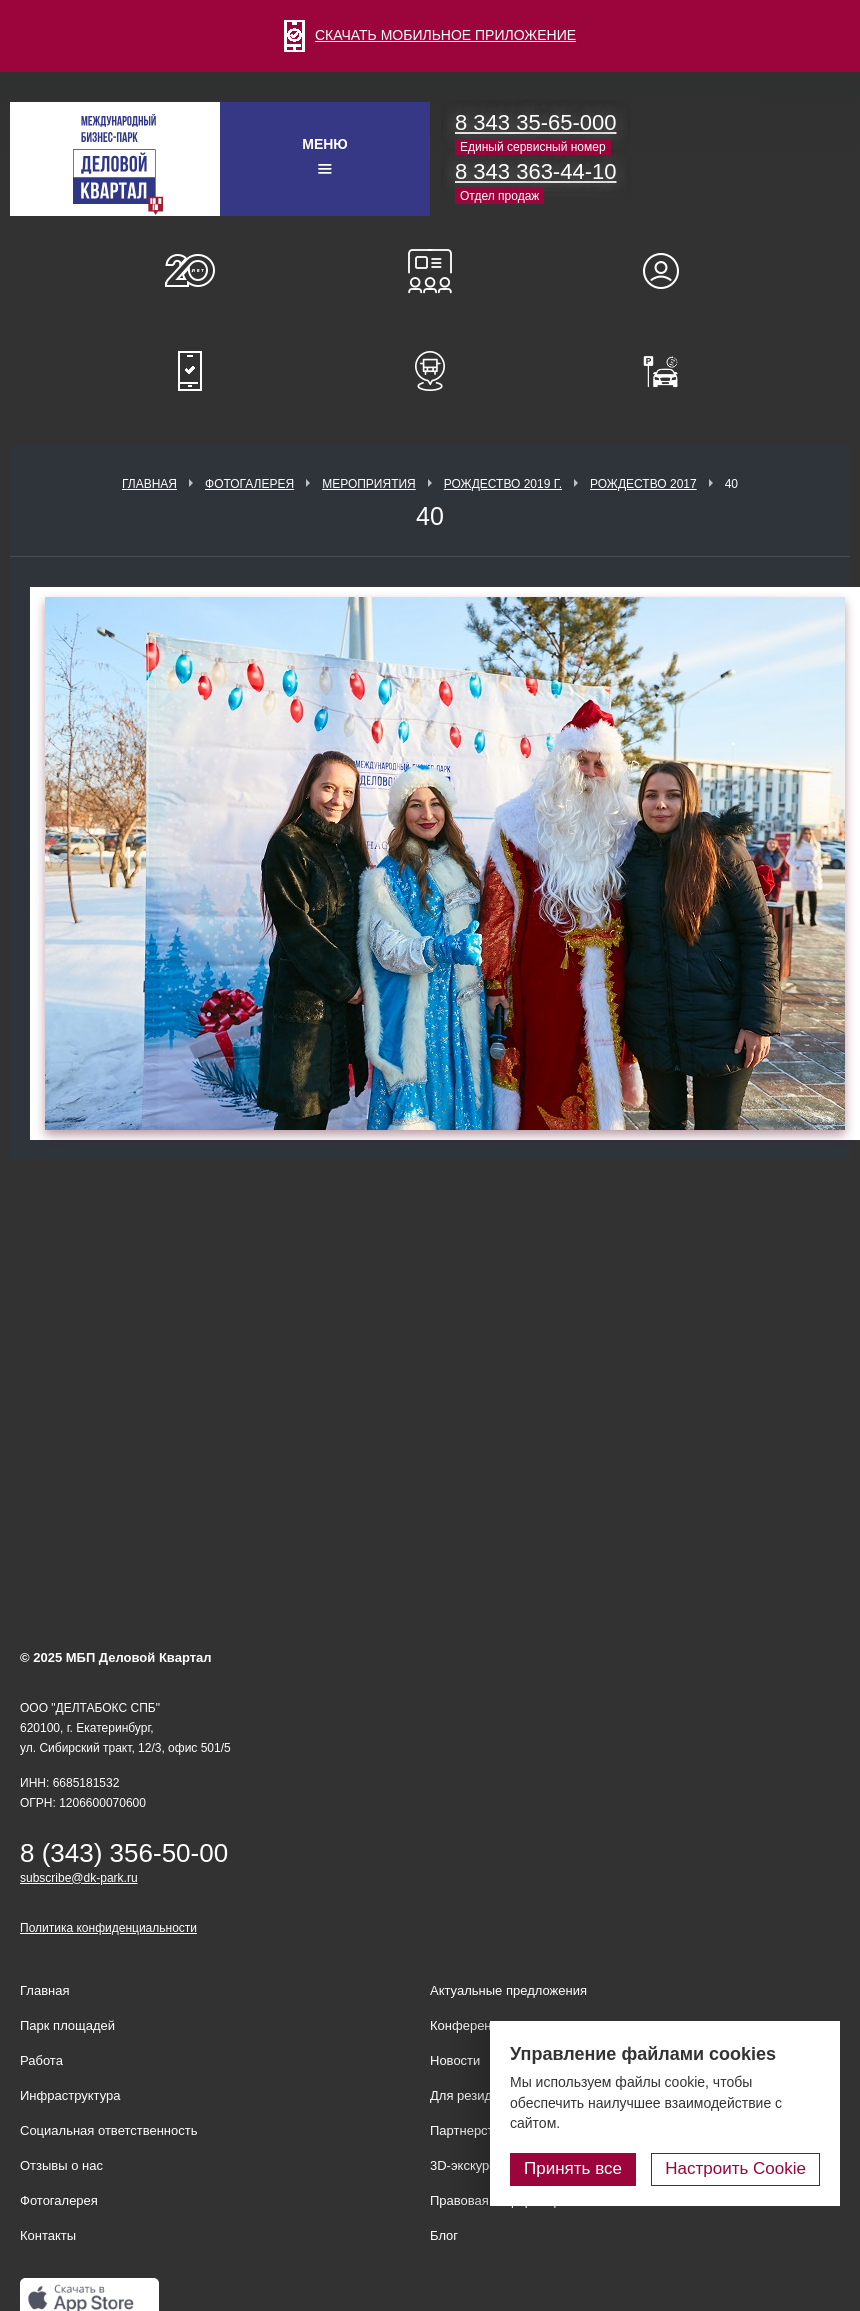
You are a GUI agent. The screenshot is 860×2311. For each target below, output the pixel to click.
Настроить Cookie (735, 2168)
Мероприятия (369, 484)
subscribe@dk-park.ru (79, 1878)
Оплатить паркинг (670, 371)
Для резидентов (670, 271)
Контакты (48, 2235)
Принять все (573, 2168)
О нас (190, 271)
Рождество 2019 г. (503, 484)
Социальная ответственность (109, 2130)
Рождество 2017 (643, 484)
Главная (149, 484)
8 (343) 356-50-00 (124, 1853)
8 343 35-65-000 (535, 122)
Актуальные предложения (508, 1990)
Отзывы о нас (61, 2165)
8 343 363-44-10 (535, 171)
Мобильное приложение (190, 371)
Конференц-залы (430, 271)
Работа (41, 2060)
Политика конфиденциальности (108, 1928)
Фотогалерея (249, 484)
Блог (444, 2235)
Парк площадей (67, 2025)
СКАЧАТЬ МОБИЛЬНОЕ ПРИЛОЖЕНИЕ (430, 35)
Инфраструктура (70, 2095)
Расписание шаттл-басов (430, 371)
